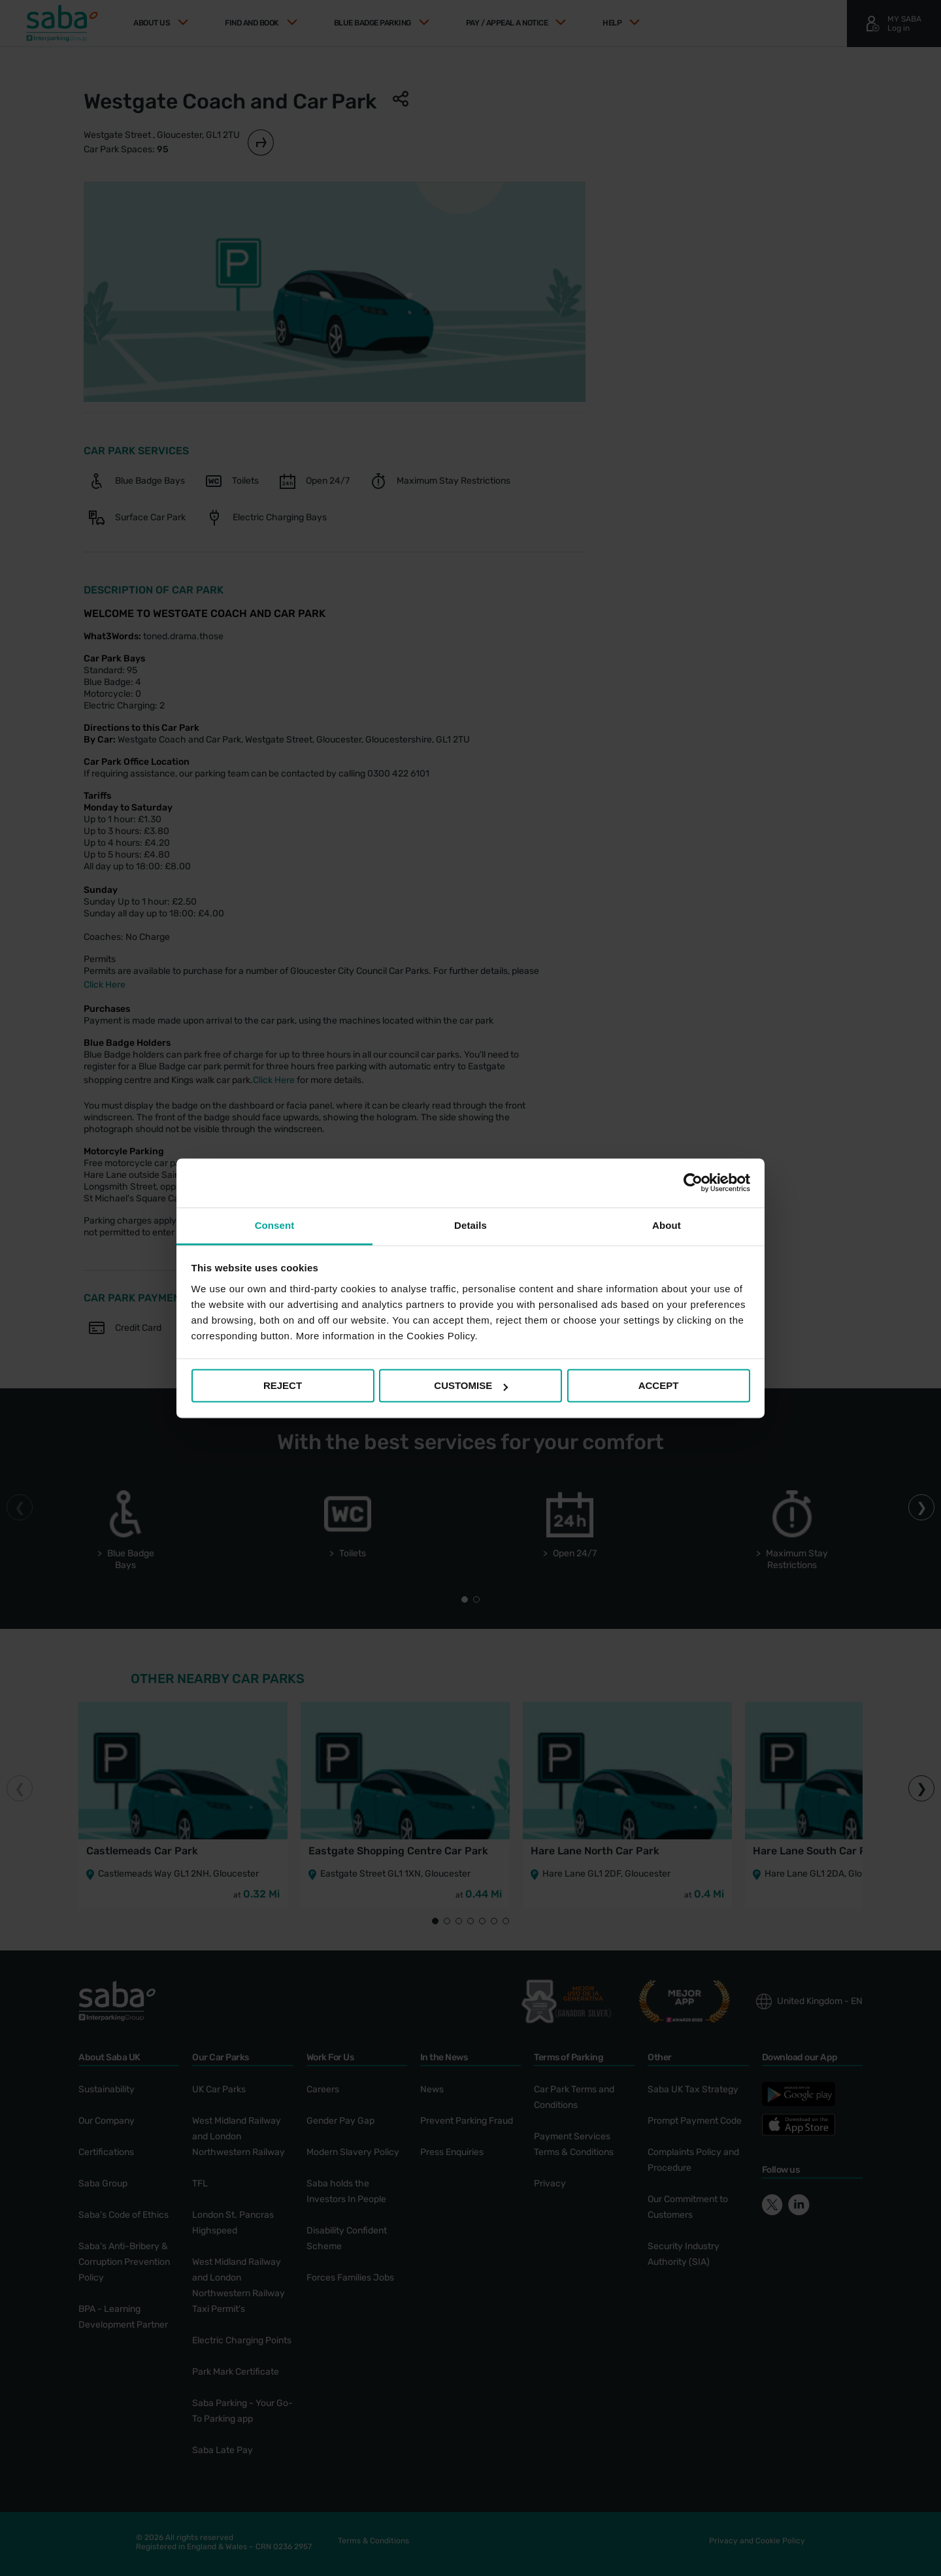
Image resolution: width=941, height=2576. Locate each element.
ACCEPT (658, 1385)
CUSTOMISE (471, 1385)
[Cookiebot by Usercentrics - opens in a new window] (693, 1182)
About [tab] (666, 1225)
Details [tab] (470, 1225)
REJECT (282, 1385)
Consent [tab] (275, 1225)
